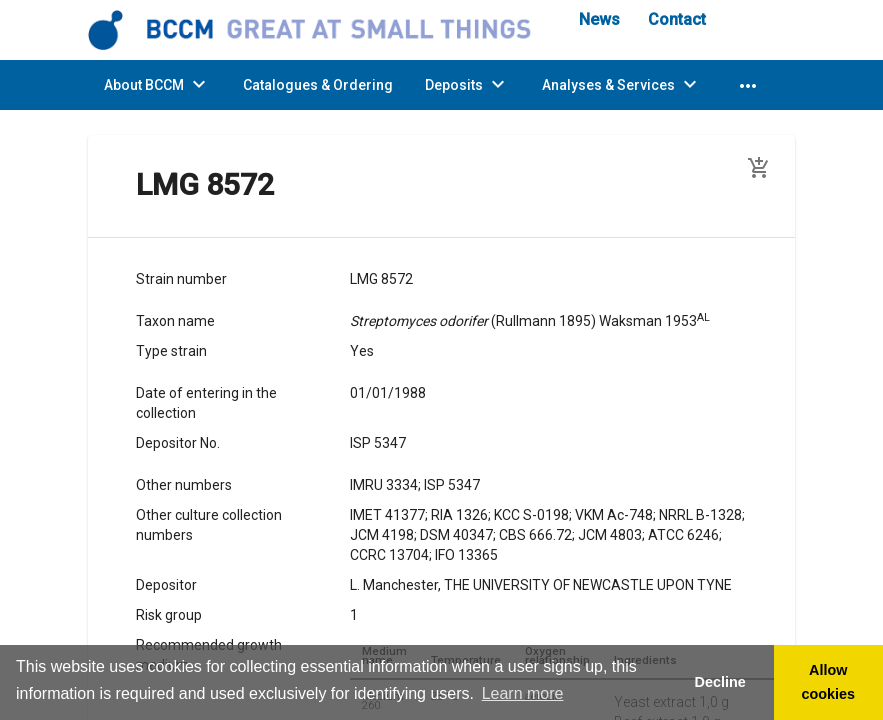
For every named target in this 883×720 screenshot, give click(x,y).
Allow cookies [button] (829, 682)
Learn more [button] (523, 693)
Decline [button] (719, 682)
